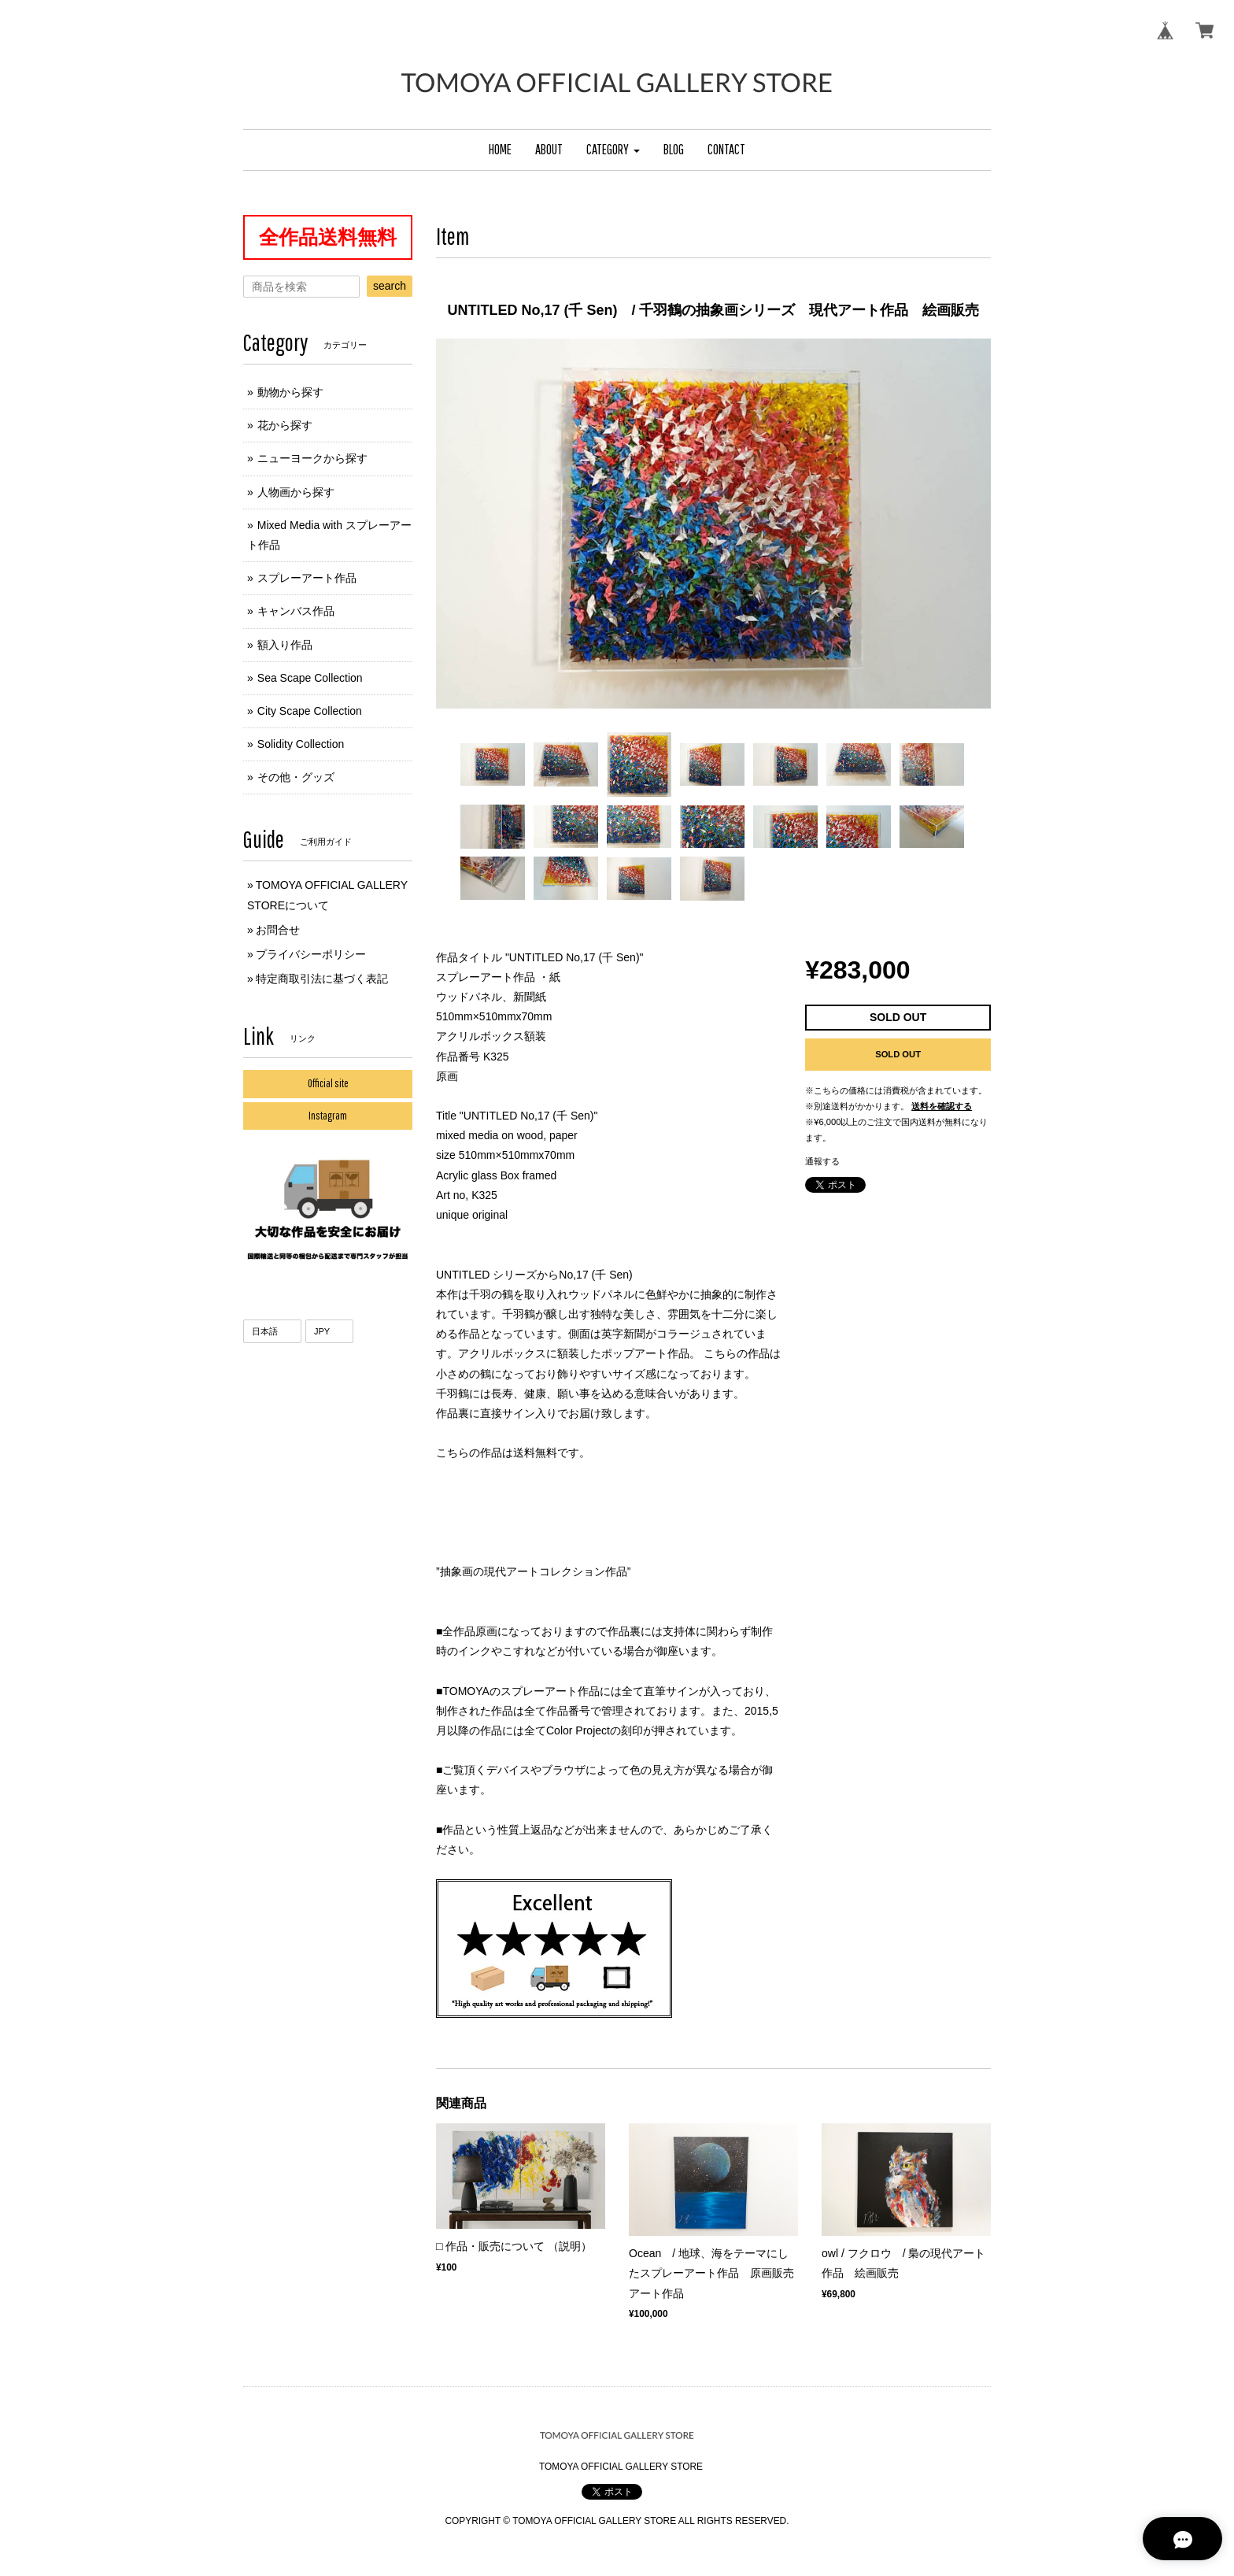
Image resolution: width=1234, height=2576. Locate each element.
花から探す (284, 425)
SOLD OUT (898, 1054)
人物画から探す (295, 492)
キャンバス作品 (295, 611)
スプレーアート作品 (307, 578)
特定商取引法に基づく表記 (322, 978)
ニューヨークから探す (312, 458)
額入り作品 (284, 644)
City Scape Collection (309, 711)
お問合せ (278, 929)
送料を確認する (941, 1106)
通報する (822, 1161)
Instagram (327, 1115)
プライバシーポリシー (311, 954)
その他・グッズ (295, 777)
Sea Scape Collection (310, 678)
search (389, 285)
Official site (328, 1083)
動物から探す (290, 392)
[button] (613, 150)
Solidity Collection (301, 744)
